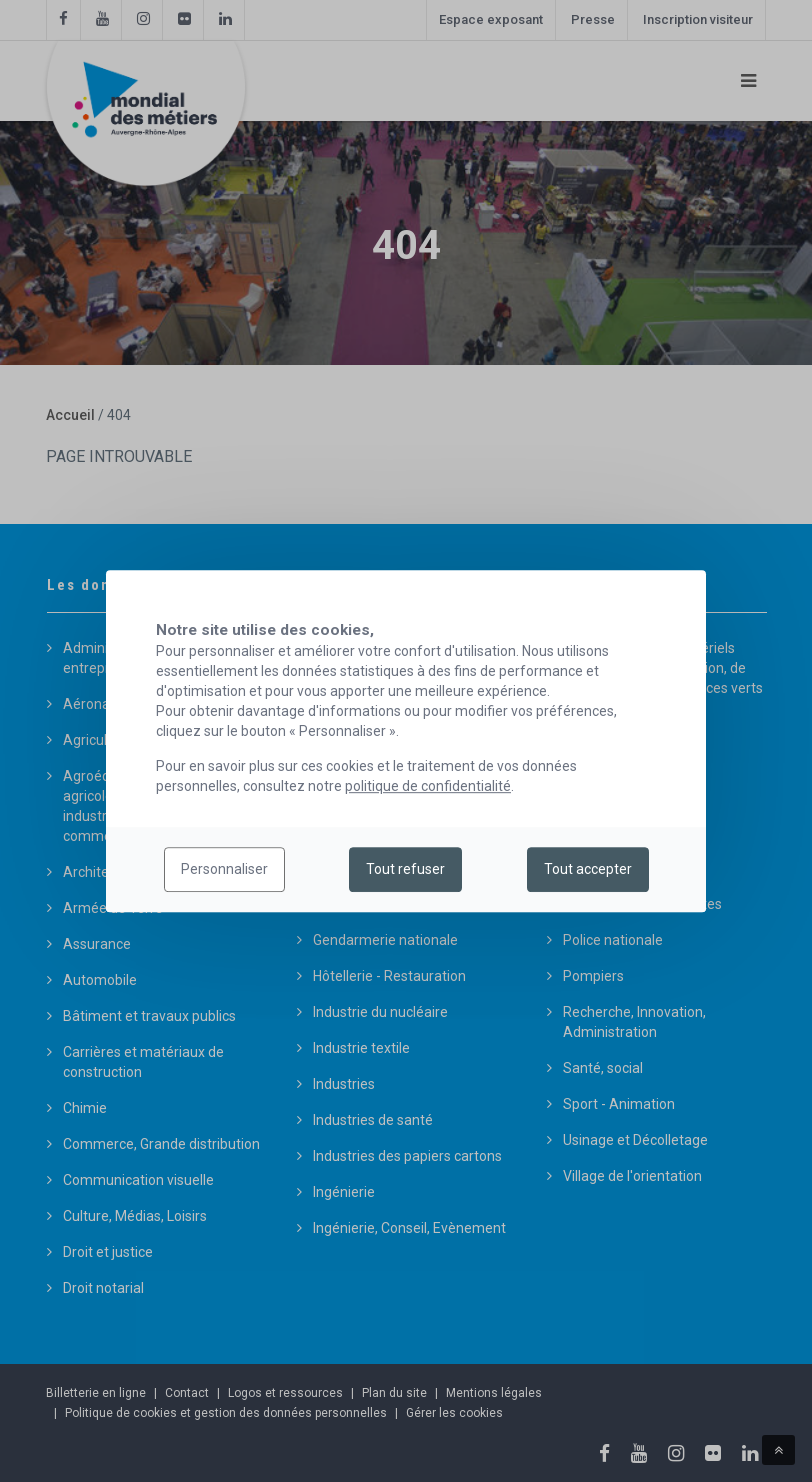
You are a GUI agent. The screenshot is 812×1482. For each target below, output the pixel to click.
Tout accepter (588, 870)
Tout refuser (405, 870)
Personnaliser (224, 870)
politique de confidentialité (428, 786)
